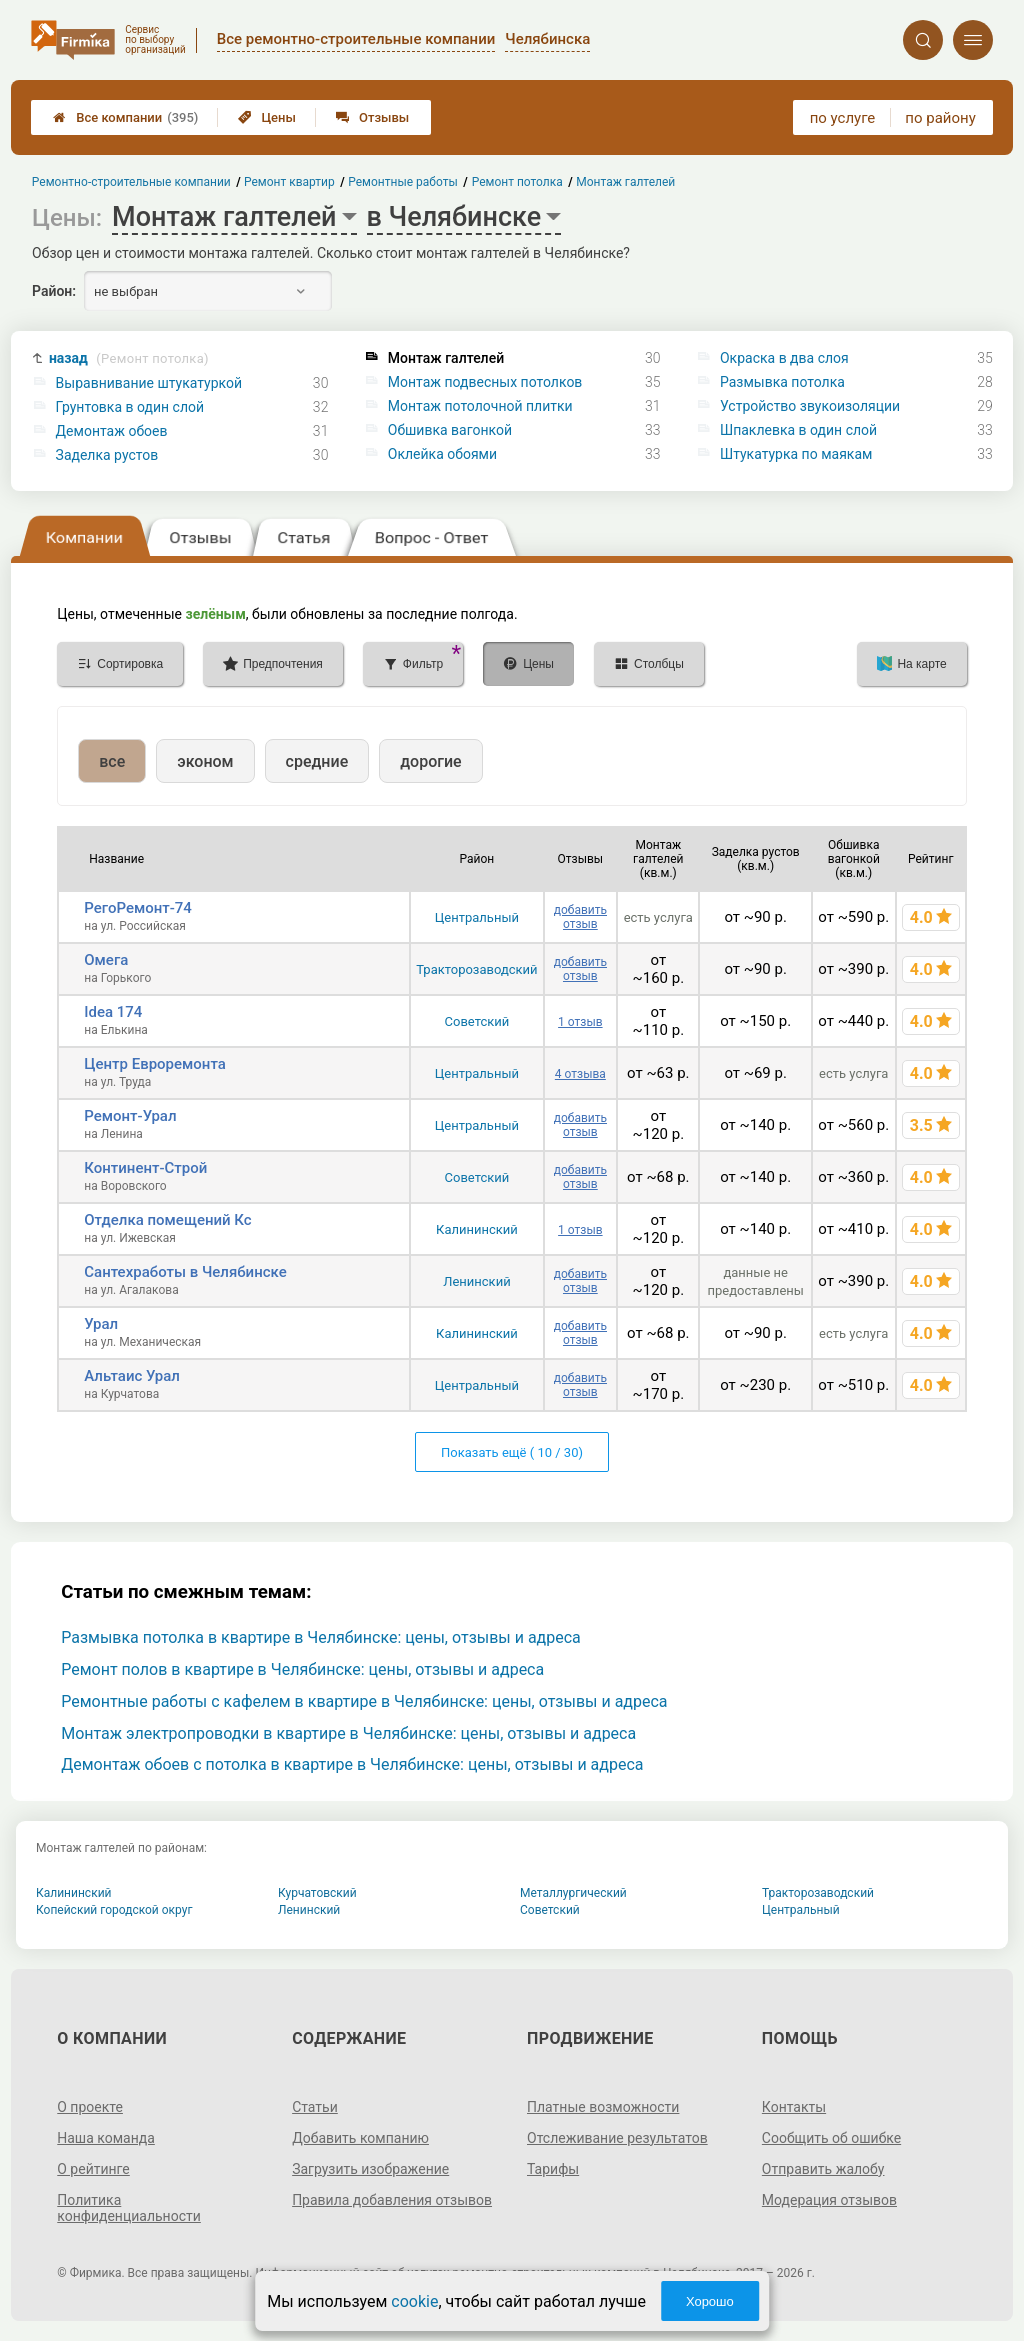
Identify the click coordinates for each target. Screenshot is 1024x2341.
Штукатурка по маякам (796, 454)
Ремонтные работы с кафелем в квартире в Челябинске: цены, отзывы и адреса (364, 1701)
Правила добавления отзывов (392, 2200)
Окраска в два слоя (784, 358)
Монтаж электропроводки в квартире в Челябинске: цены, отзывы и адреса (348, 1733)
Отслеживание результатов (617, 2138)
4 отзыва (580, 1074)
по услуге (843, 118)
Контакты (794, 2107)
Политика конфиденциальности (129, 2208)
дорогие (430, 761)
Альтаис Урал (132, 1376)
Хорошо (710, 2301)
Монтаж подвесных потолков (485, 382)
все (112, 761)
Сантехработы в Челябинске (185, 1272)
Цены (267, 117)
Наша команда (106, 2138)
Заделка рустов (107, 455)
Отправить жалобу (823, 2169)
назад (129, 358)
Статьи (315, 2107)
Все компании (125, 117)
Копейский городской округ (114, 1910)
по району (940, 118)
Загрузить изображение (370, 2169)
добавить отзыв (580, 917)
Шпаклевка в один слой (798, 430)
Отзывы (372, 117)
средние (317, 761)
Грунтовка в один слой (130, 407)
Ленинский (476, 1281)
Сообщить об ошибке (831, 2138)
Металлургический (573, 1893)
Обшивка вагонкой (450, 430)
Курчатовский (317, 1893)
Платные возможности (603, 2107)
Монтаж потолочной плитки (480, 406)
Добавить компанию (360, 2138)
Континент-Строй (145, 1168)
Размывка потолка (782, 382)
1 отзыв (580, 1022)
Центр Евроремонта (155, 1064)
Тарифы (553, 2169)
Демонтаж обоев (112, 431)
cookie (414, 2301)
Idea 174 (113, 1012)
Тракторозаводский (476, 969)
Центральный (477, 917)
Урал (101, 1324)
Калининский (477, 1229)
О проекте (90, 2107)
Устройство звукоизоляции (810, 406)
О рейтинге (93, 2169)
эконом (205, 761)
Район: (54, 291)
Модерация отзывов (829, 2200)
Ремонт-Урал (130, 1116)
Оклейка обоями (442, 454)
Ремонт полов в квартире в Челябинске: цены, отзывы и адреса (302, 1669)
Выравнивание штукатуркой (149, 383)
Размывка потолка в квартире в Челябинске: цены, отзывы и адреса (321, 1637)
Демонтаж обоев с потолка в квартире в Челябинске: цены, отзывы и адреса (352, 1764)
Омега (106, 960)
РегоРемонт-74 (138, 908)
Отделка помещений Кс (167, 1220)
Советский (477, 1021)
